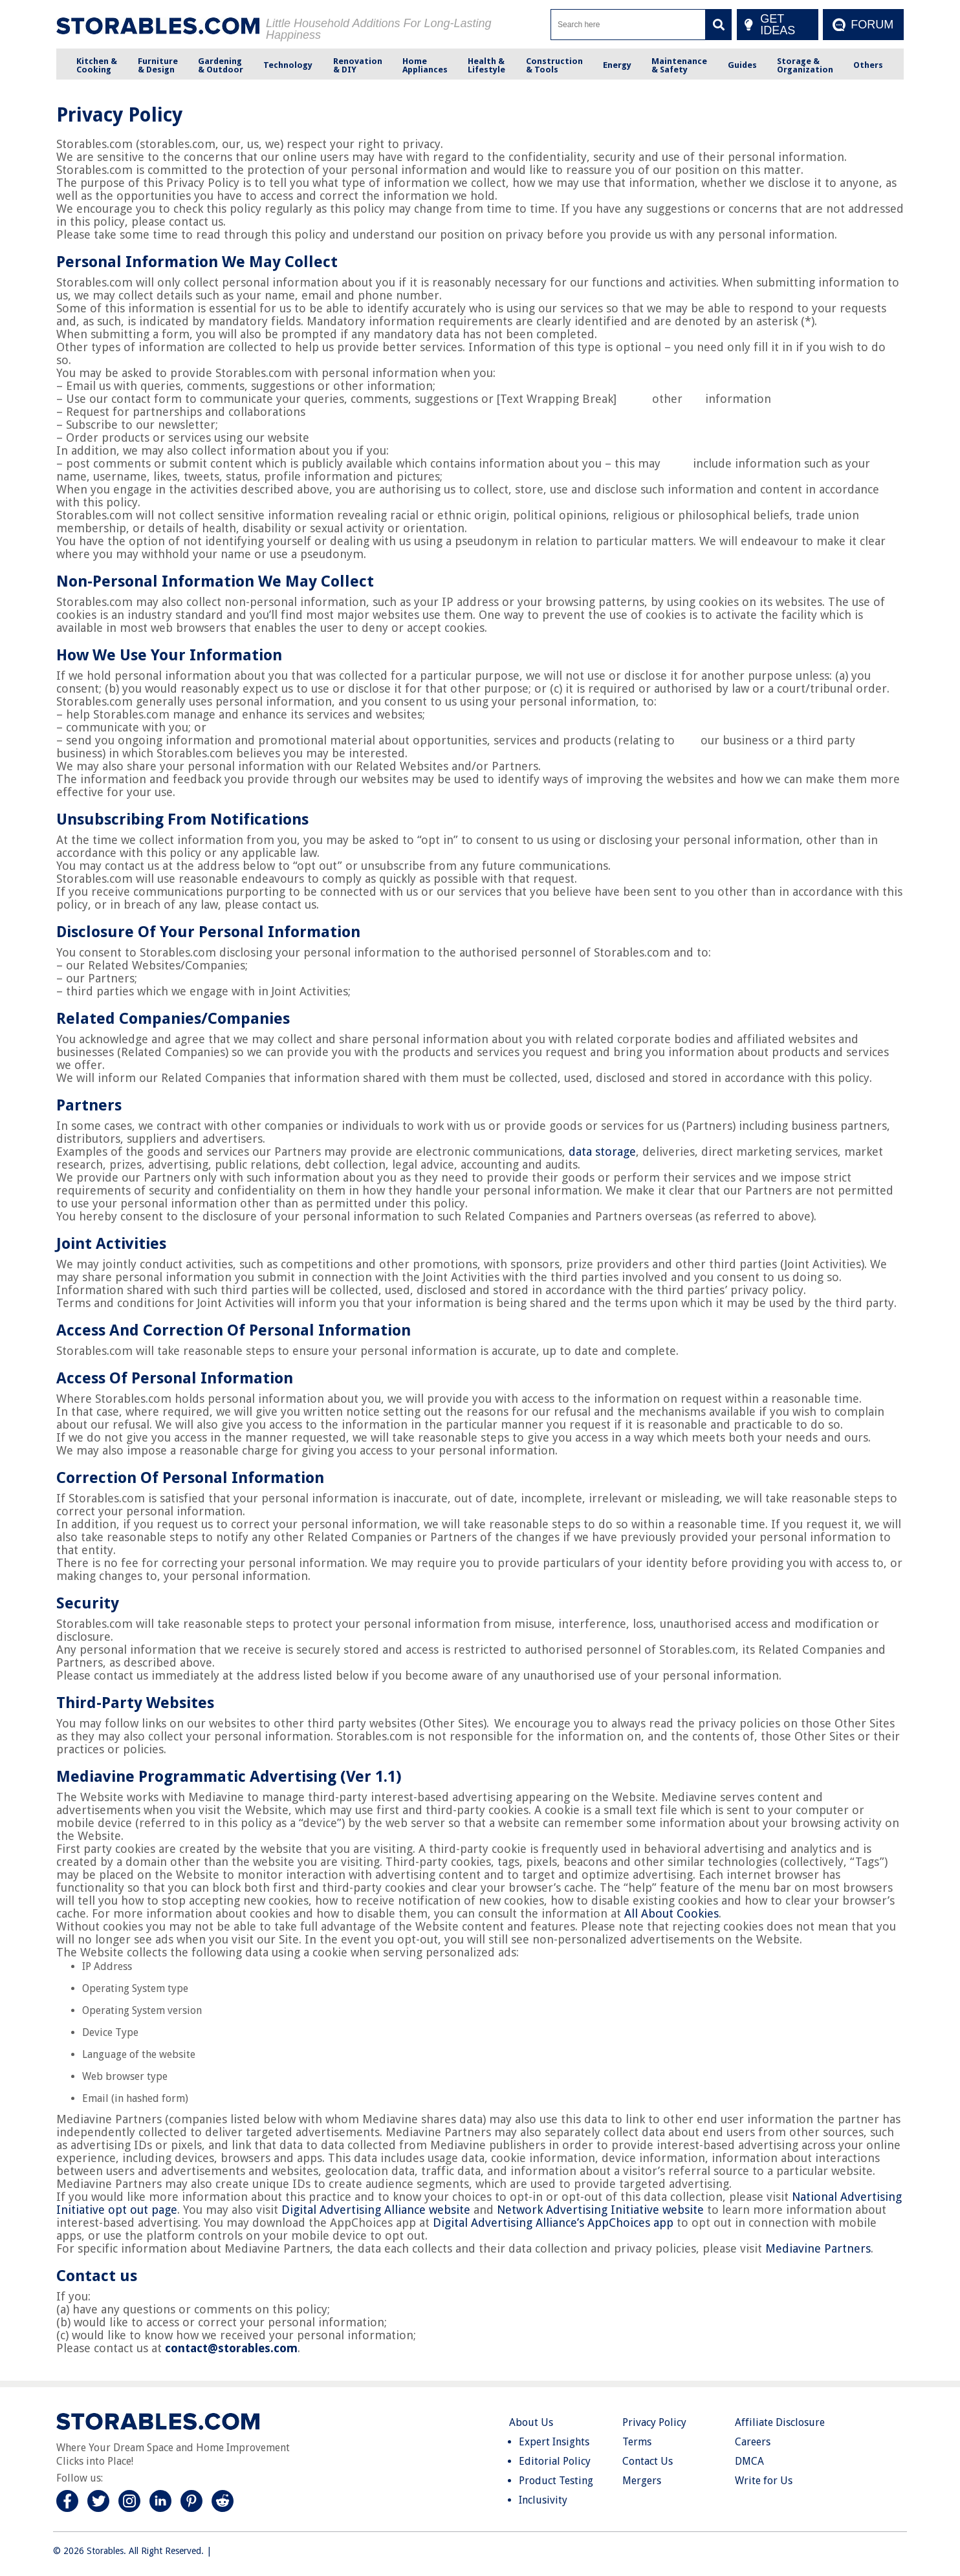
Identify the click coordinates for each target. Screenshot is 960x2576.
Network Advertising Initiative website (600, 2209)
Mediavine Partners (818, 2248)
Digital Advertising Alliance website (375, 2209)
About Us (531, 2422)
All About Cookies (671, 1913)
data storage (602, 1151)
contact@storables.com (231, 2348)
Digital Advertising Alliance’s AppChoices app (553, 2222)
